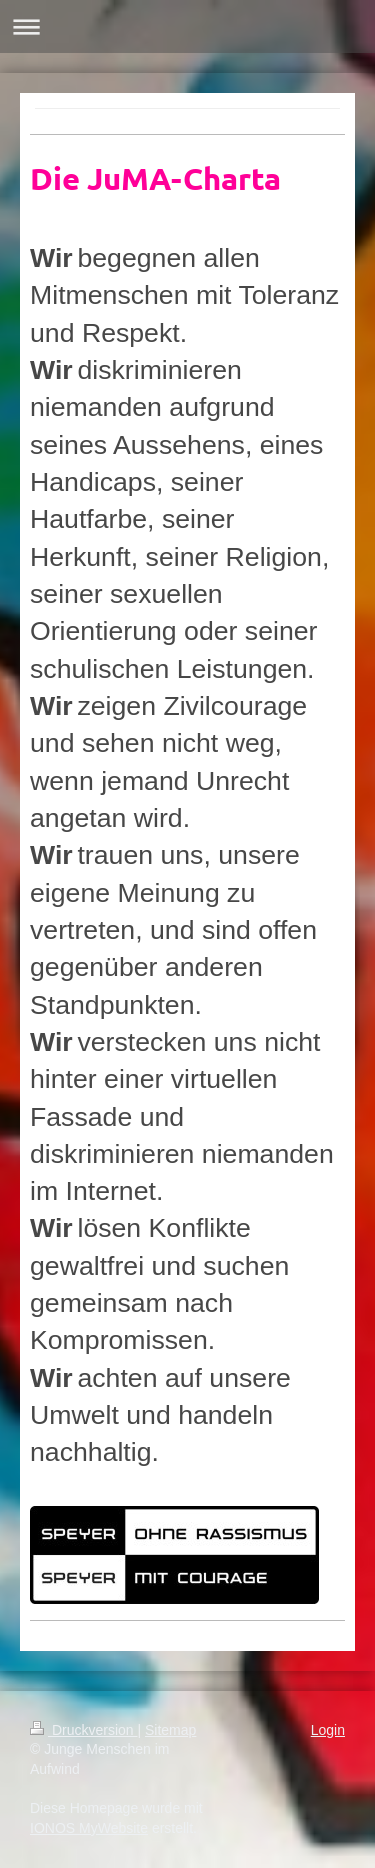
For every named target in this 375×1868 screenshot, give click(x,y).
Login (328, 1730)
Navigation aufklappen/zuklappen (187, 26)
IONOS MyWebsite (89, 1828)
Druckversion (83, 1730)
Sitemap (170, 1730)
